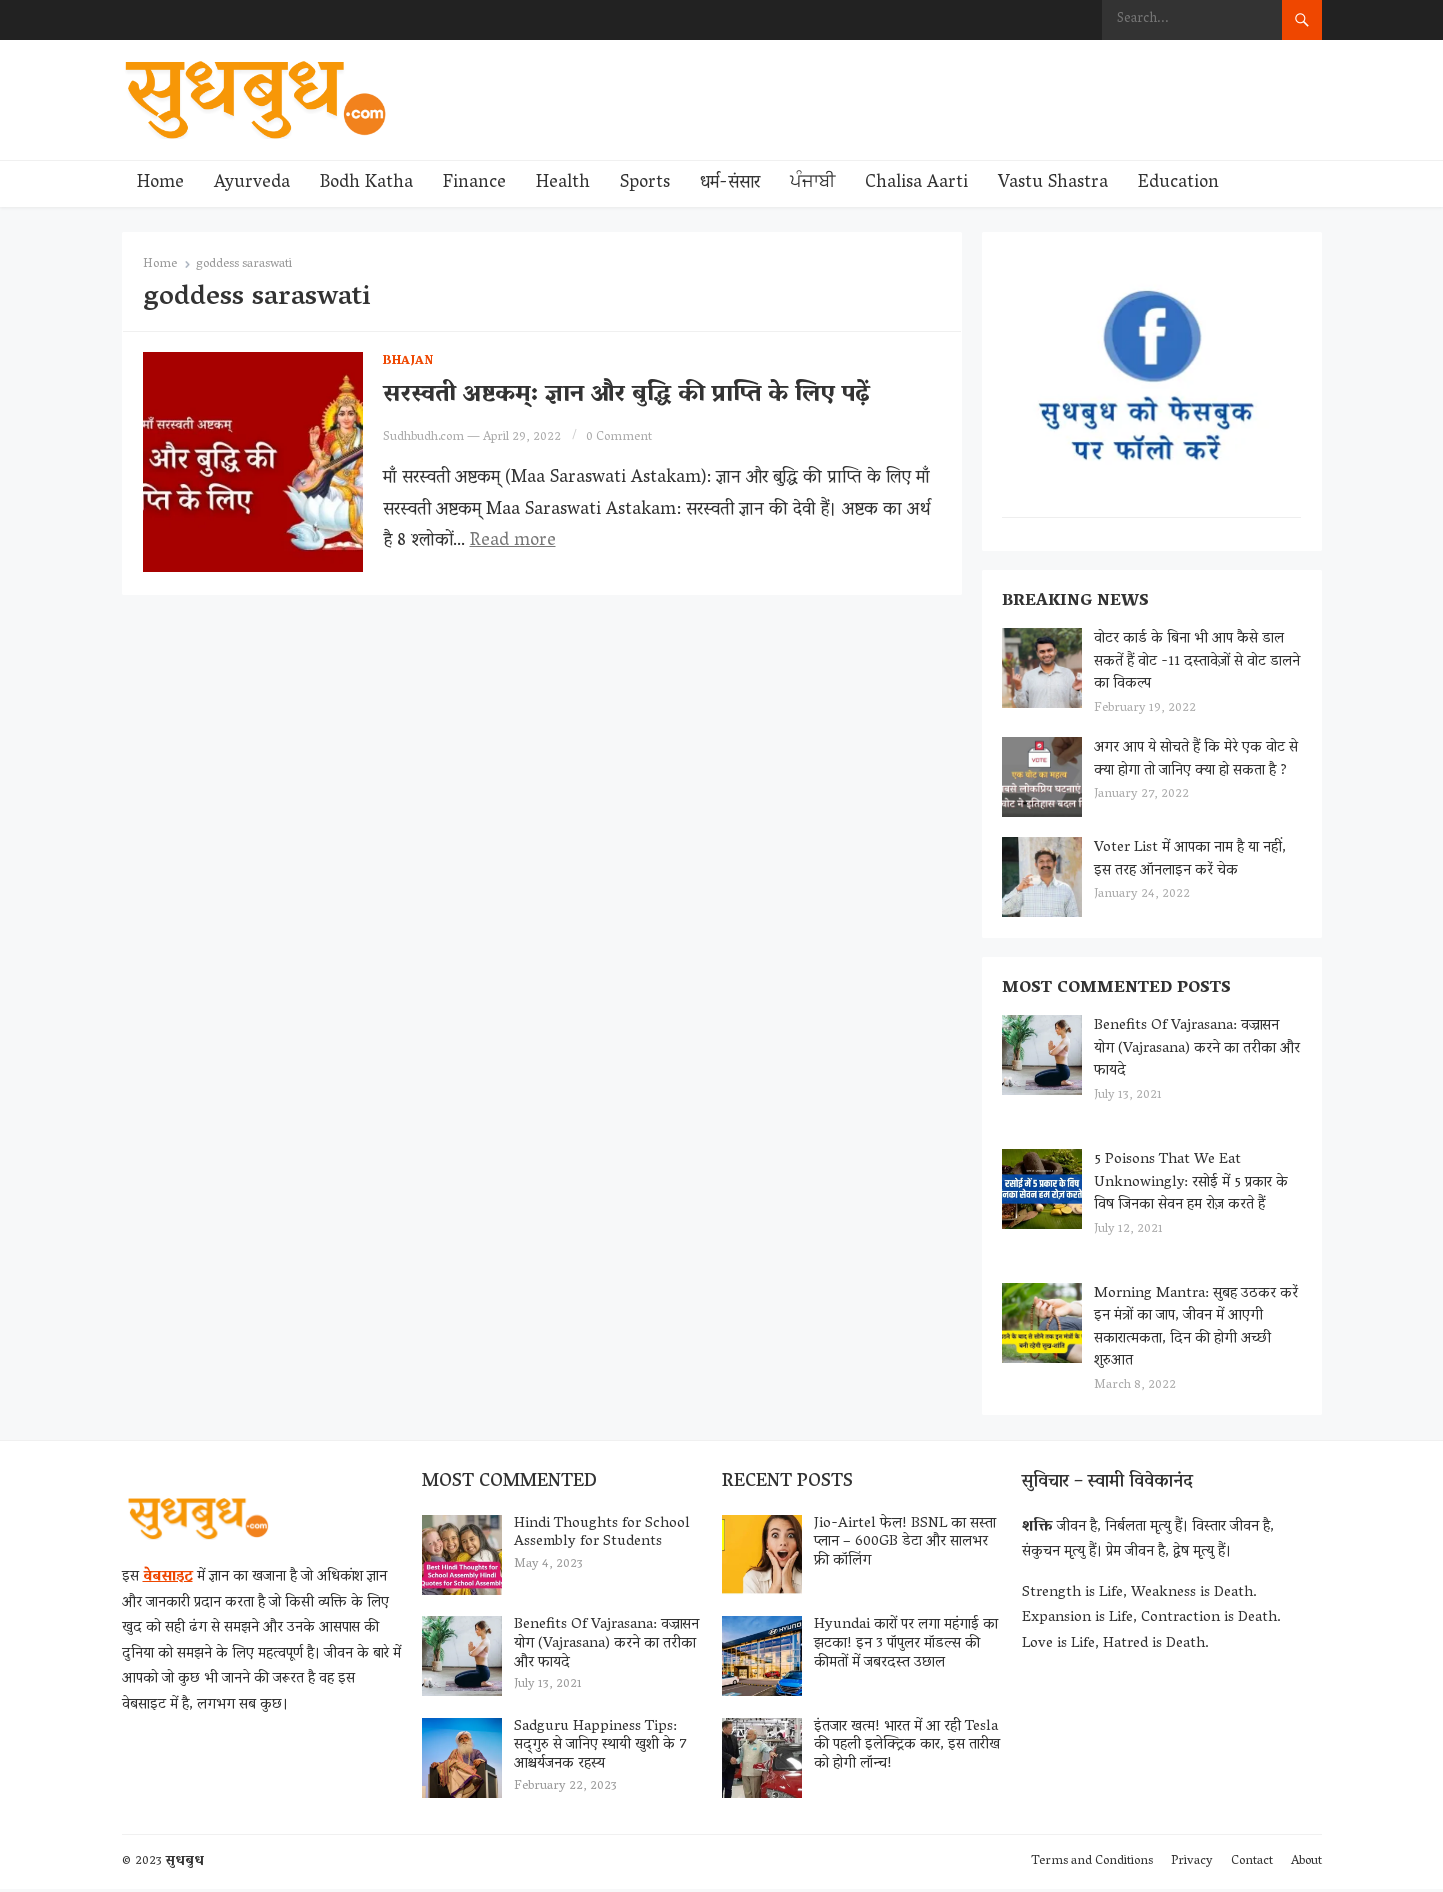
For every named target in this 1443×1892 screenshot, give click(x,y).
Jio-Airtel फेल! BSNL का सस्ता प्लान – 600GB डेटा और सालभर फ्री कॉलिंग (905, 1545)
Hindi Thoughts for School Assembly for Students (602, 1535)
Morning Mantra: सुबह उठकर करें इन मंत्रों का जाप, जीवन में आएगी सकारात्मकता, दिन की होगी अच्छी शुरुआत (1197, 1330)
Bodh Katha (366, 184)
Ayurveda (252, 184)
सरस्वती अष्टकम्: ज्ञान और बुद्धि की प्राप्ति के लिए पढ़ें (626, 395)
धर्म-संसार (730, 184)
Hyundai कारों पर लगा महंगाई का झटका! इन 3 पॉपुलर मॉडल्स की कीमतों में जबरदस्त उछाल (906, 1647)
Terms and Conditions (1092, 1864)
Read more (513, 542)
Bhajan (408, 361)
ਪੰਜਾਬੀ (812, 184)
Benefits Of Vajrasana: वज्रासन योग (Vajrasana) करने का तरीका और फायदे (1198, 1050)
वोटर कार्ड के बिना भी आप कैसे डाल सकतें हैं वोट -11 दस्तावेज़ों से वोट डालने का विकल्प (1198, 662)
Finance (474, 184)
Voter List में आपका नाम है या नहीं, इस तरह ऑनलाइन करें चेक (1191, 860)
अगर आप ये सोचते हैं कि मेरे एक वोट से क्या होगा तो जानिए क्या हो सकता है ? (1197, 760)
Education (1178, 184)
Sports (645, 184)
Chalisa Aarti (916, 184)
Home (160, 184)
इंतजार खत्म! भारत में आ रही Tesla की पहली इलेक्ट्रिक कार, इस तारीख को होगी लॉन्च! (907, 1748)
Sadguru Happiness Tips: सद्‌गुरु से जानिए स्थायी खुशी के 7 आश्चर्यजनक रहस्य (600, 1748)
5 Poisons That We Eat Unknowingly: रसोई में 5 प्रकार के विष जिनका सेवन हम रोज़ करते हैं (1192, 1184)
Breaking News (1076, 603)
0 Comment (619, 437)
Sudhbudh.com (423, 437)
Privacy (1192, 1864)
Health (563, 184)
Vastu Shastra (1053, 184)
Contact (1252, 1864)
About (1306, 1864)
